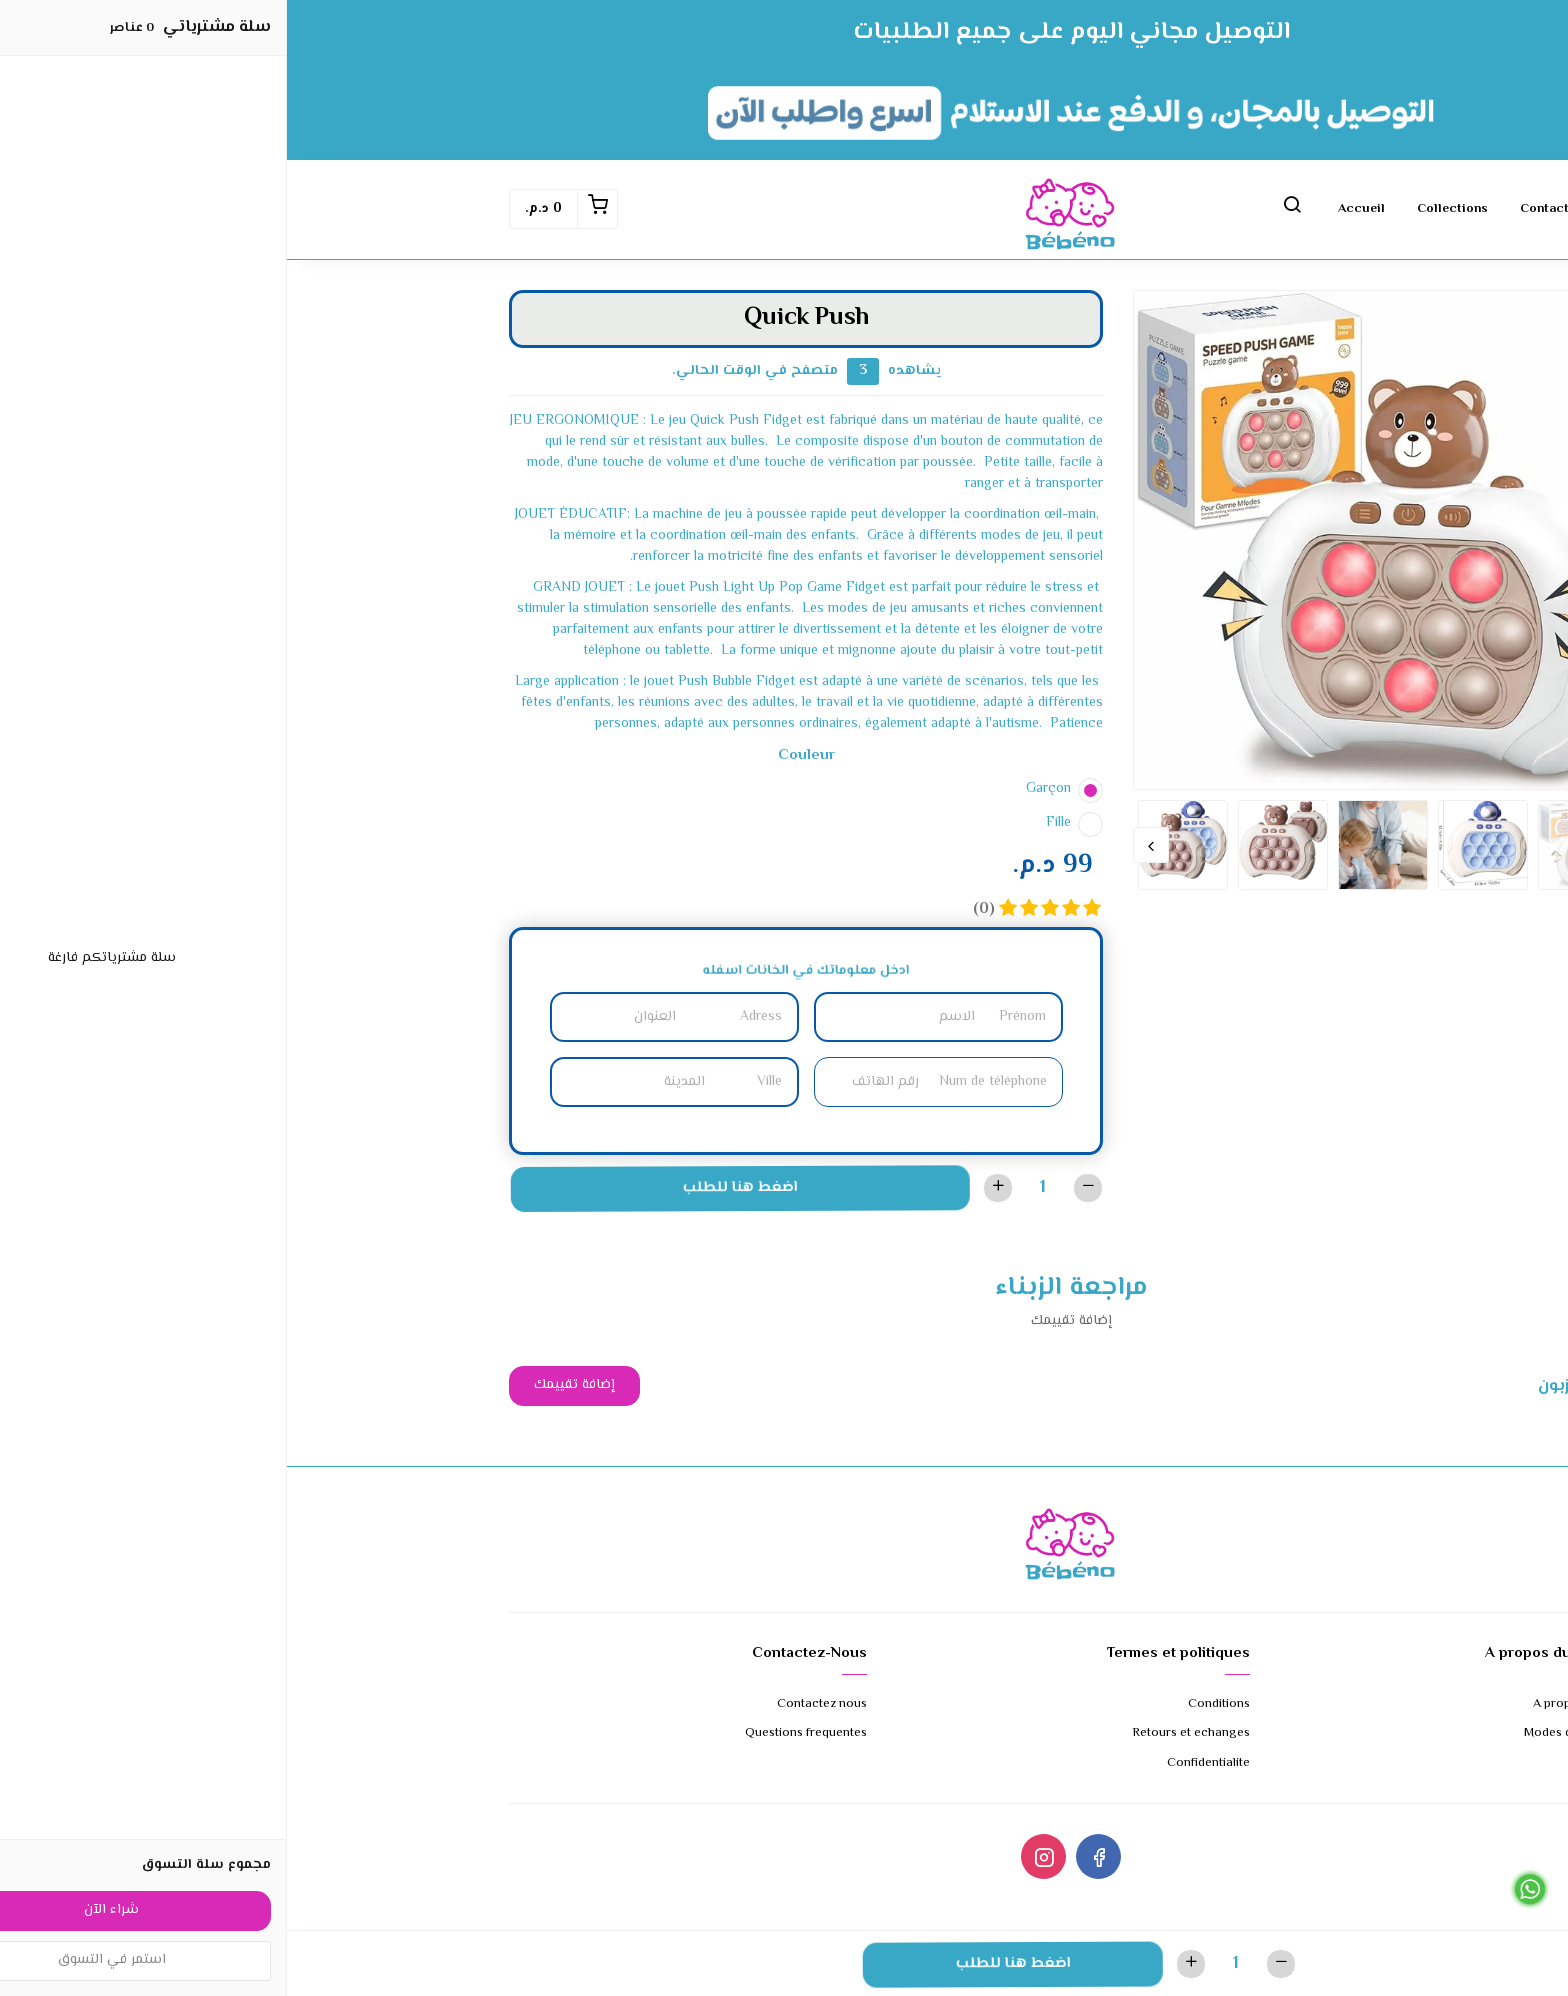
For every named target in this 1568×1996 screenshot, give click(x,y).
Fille (771, 823)
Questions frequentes (519, 1733)
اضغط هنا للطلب (450, 1188)
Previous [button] (1328, 845)
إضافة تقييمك (287, 1385)
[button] (1005, 209)
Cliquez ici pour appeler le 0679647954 (1450, 1919)
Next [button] (864, 845)
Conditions (932, 1704)
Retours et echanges (904, 1733)
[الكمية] (756, 1187)
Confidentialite (921, 1763)
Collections (1165, 209)
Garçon (761, 789)
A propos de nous (1296, 1704)
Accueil (1074, 209)
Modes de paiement (1291, 1733)
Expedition (1315, 1763)
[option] (1096, 540)
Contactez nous (1281, 209)
